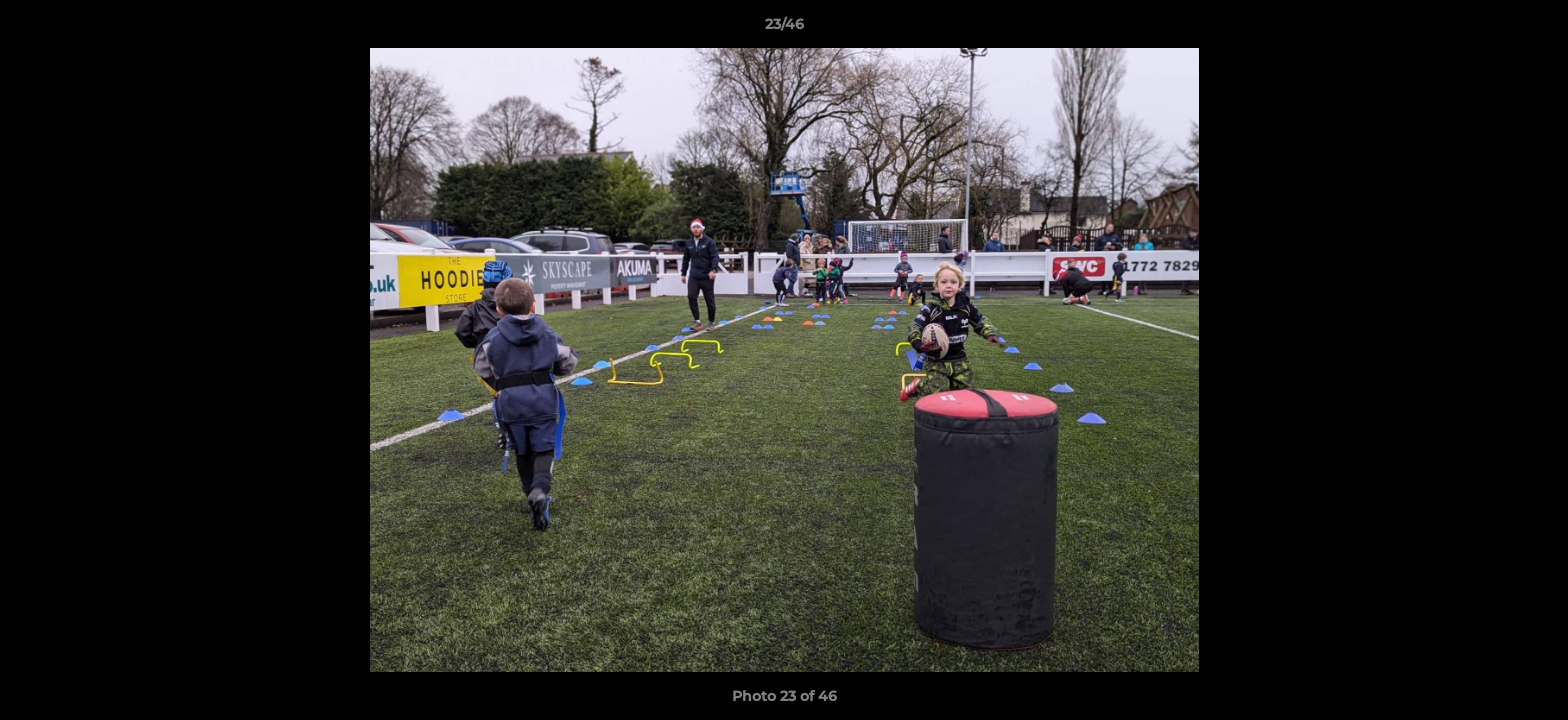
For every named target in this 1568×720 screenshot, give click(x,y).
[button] (1532, 29)
